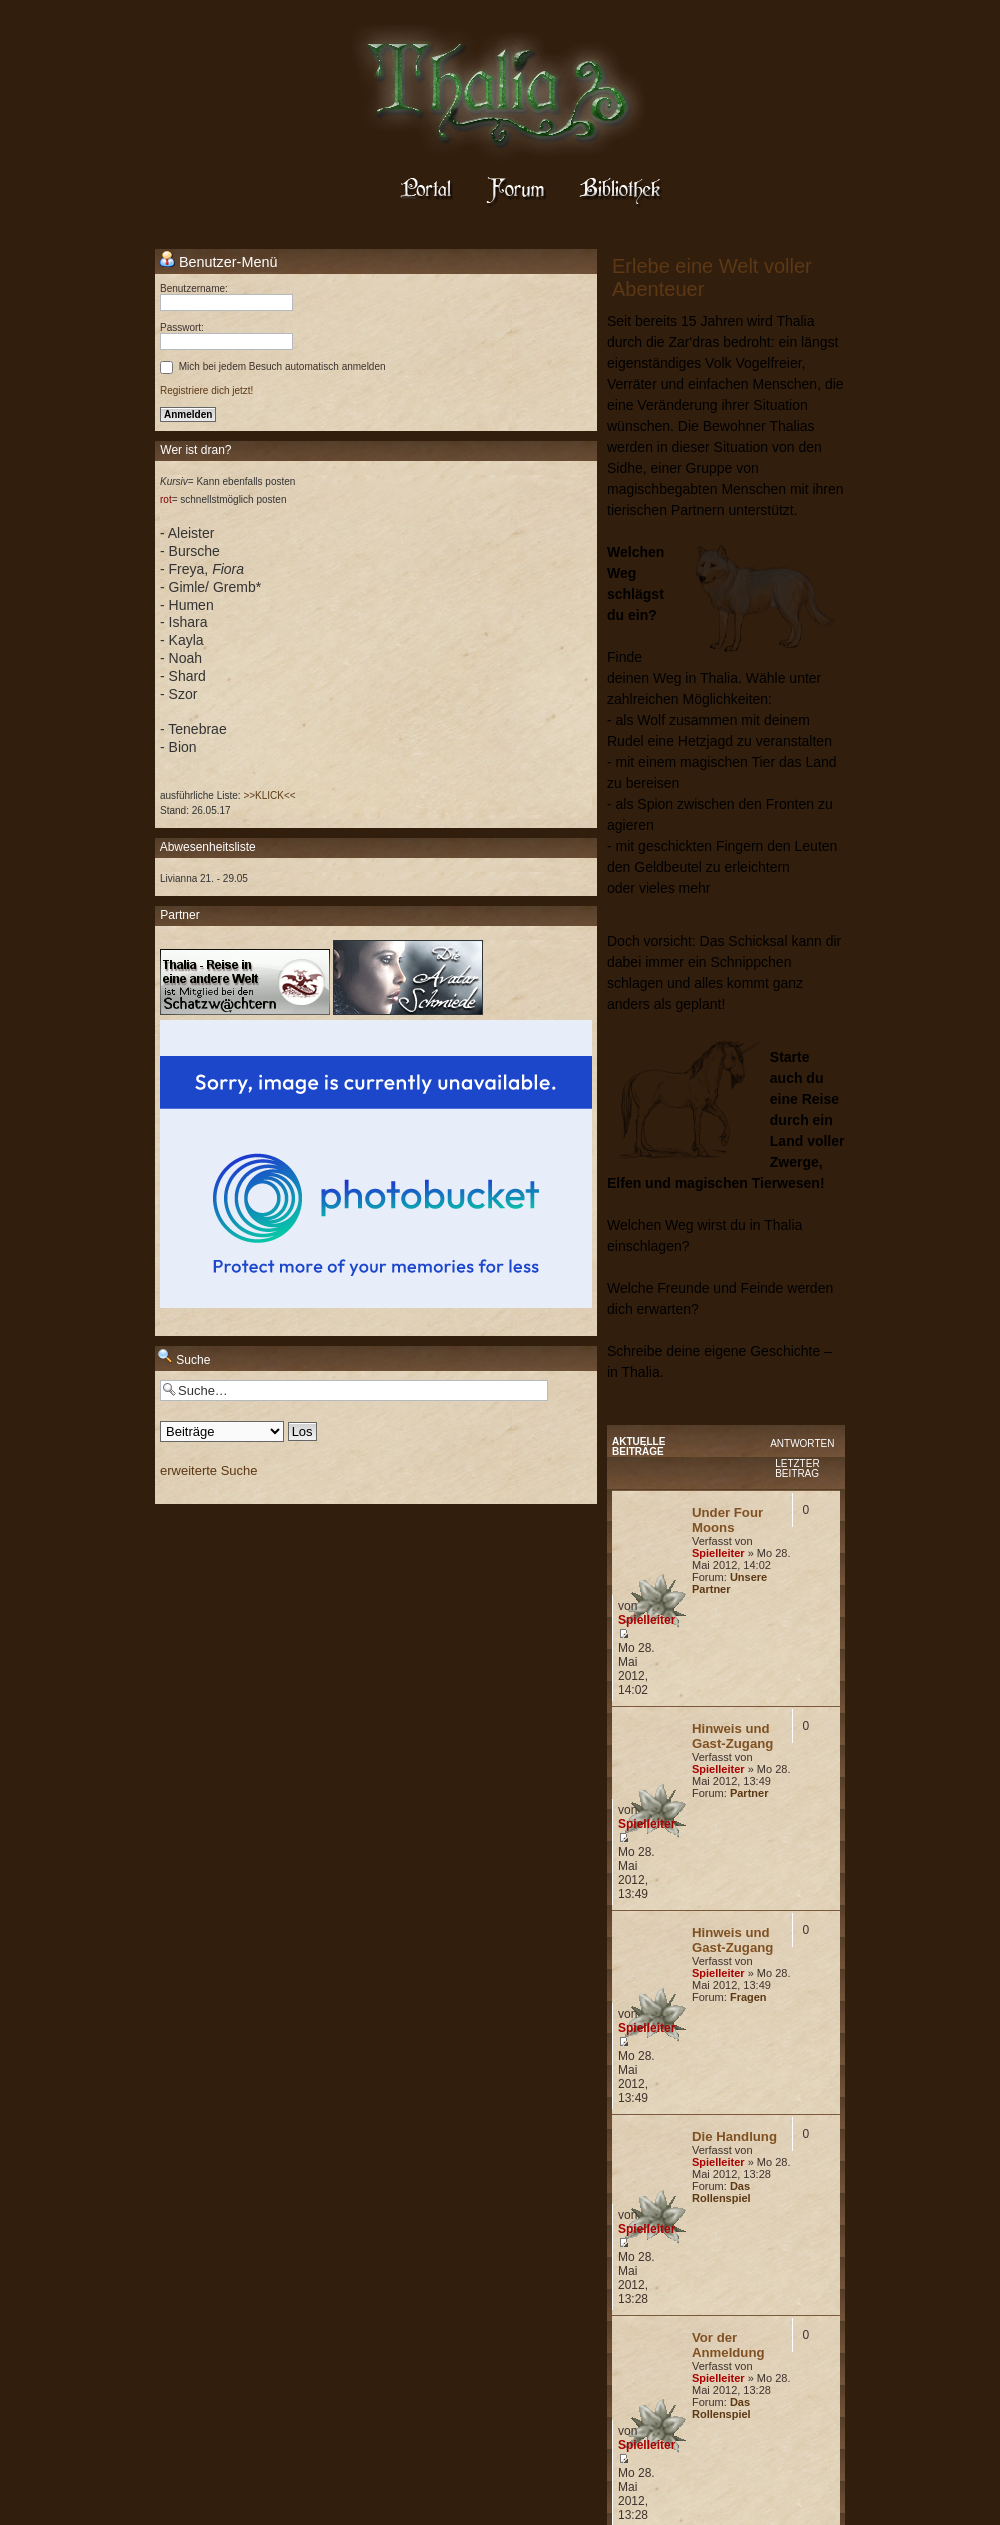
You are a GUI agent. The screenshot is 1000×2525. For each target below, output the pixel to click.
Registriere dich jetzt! (206, 390)
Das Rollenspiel (721, 2192)
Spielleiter (718, 1553)
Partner (749, 1793)
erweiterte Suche (209, 1470)
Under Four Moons (727, 1520)
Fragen (748, 1997)
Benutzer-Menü (218, 261)
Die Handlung (734, 2136)
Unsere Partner (729, 1583)
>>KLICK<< (269, 795)
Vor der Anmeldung (728, 2345)
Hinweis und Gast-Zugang (732, 1736)
